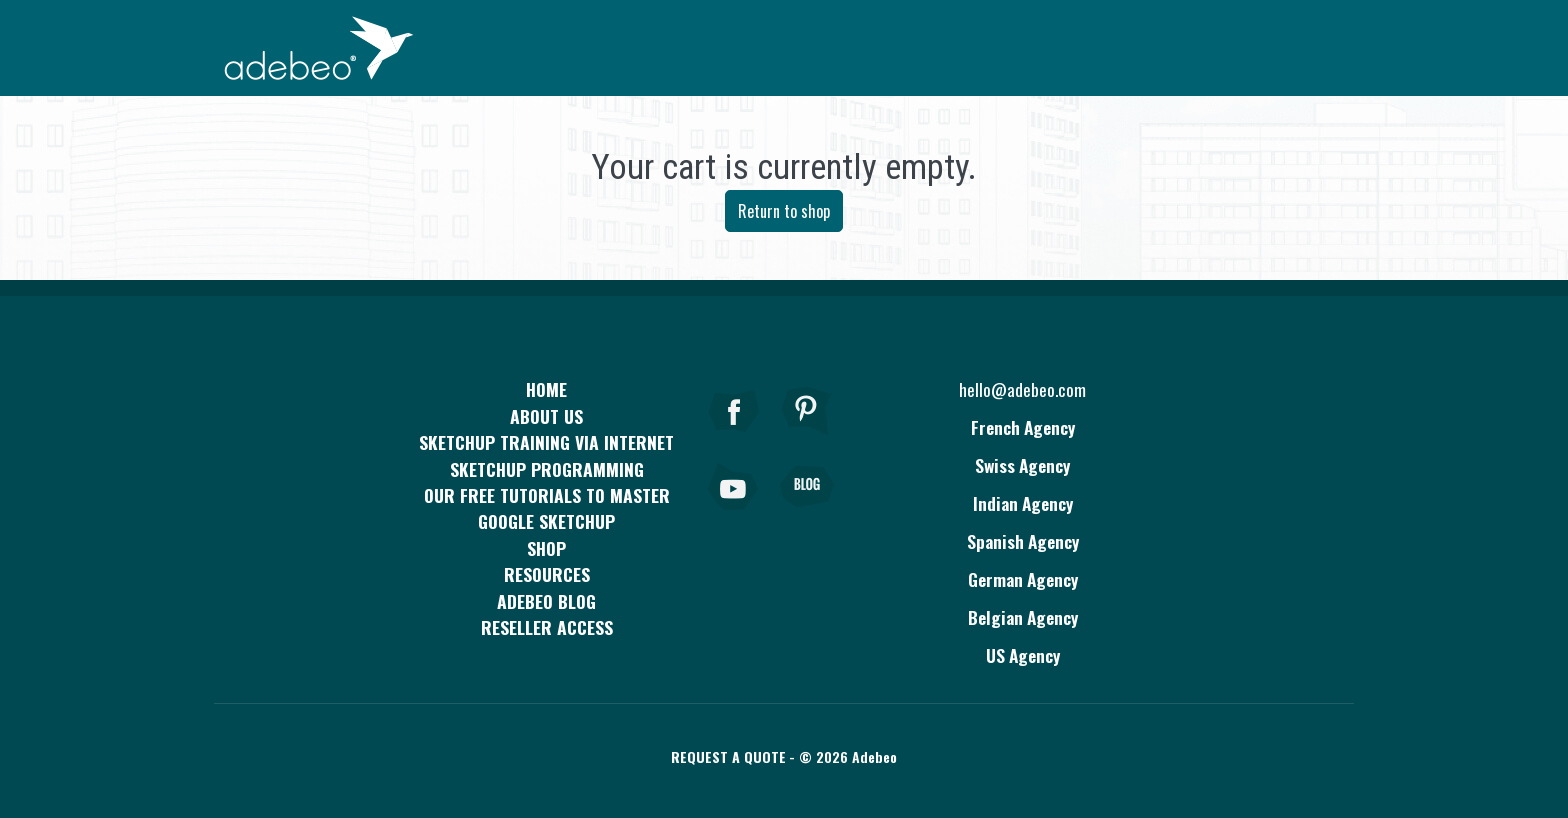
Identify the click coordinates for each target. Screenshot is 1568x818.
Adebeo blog (546, 601)
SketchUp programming (547, 469)
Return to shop (784, 211)
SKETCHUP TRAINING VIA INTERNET (546, 442)
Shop (546, 548)
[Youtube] (734, 514)
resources (547, 574)
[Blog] (807, 514)
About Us (546, 416)
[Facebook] (734, 438)
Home (546, 389)
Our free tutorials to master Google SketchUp (547, 508)
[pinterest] (807, 438)
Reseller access (547, 627)
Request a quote (728, 756)
